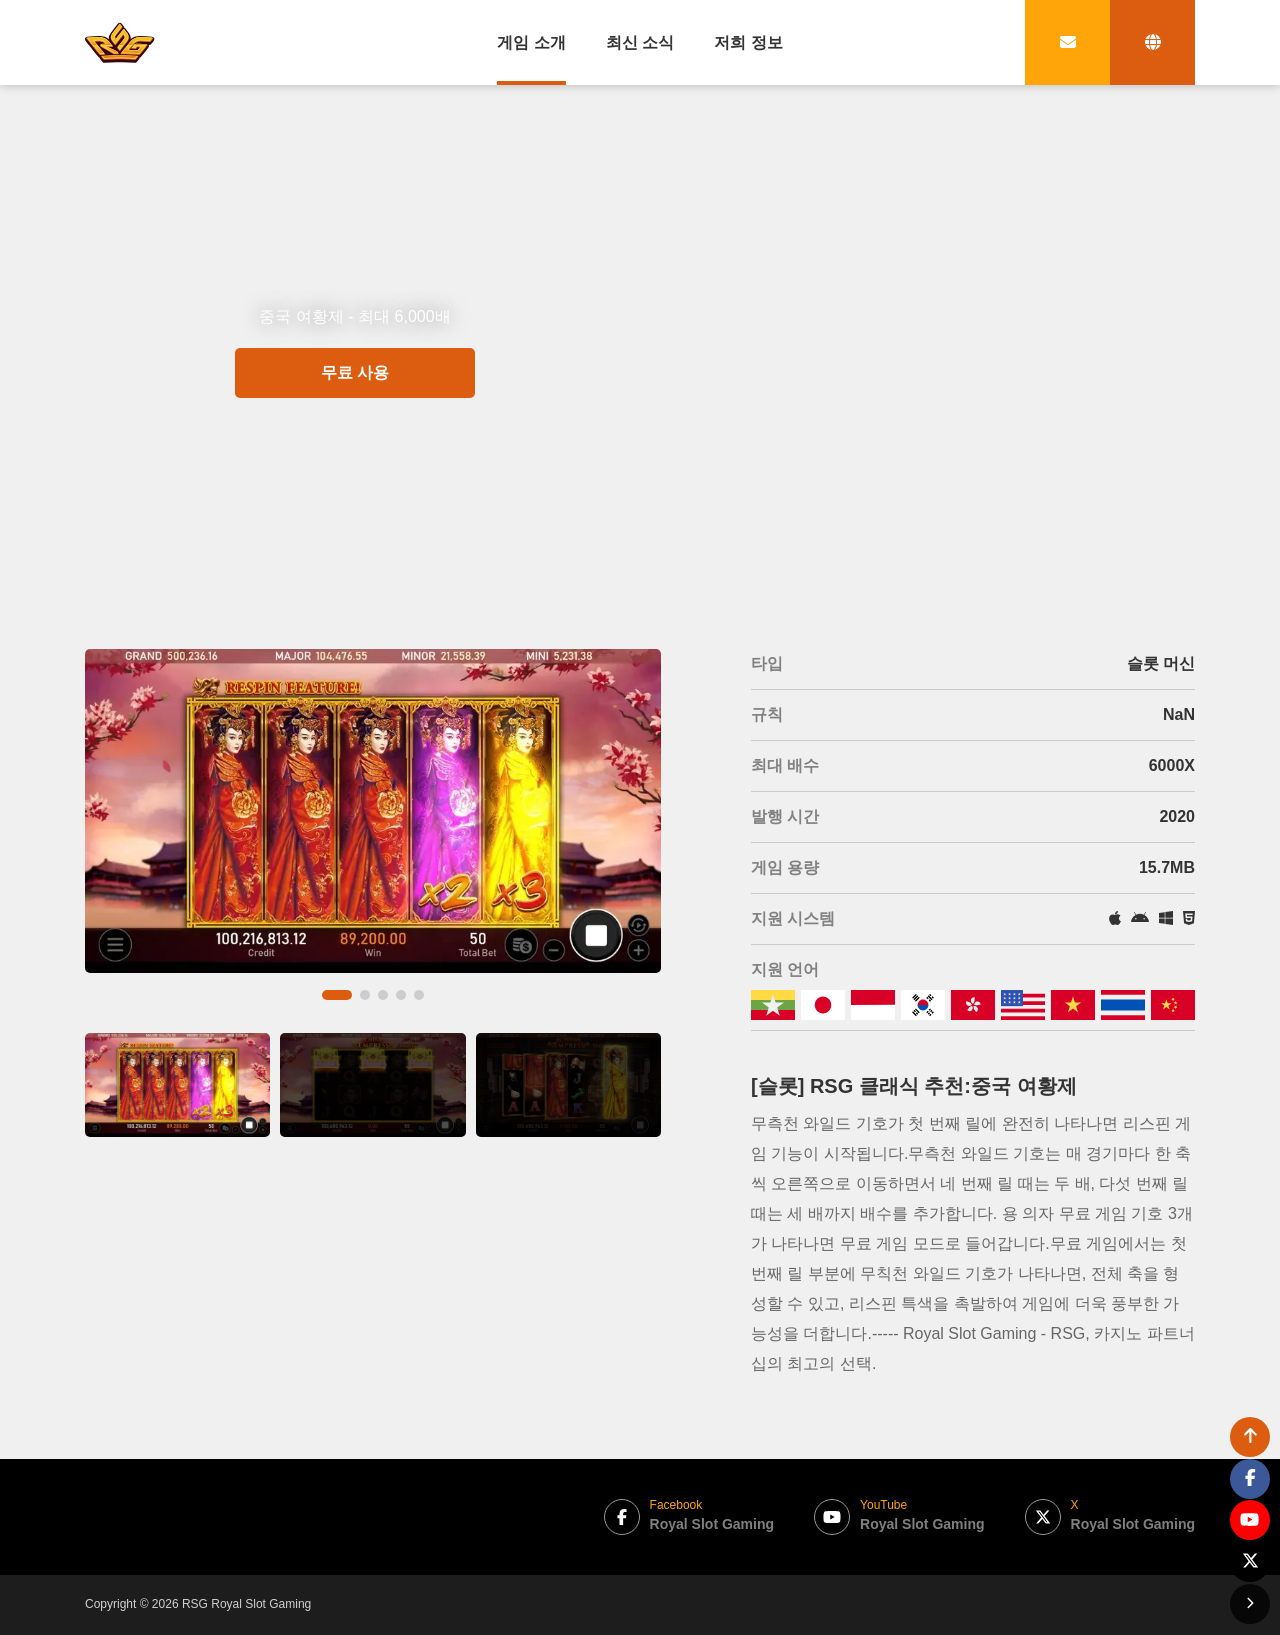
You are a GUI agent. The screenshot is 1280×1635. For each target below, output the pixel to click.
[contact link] (1067, 42)
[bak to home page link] (120, 42)
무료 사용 (355, 445)
